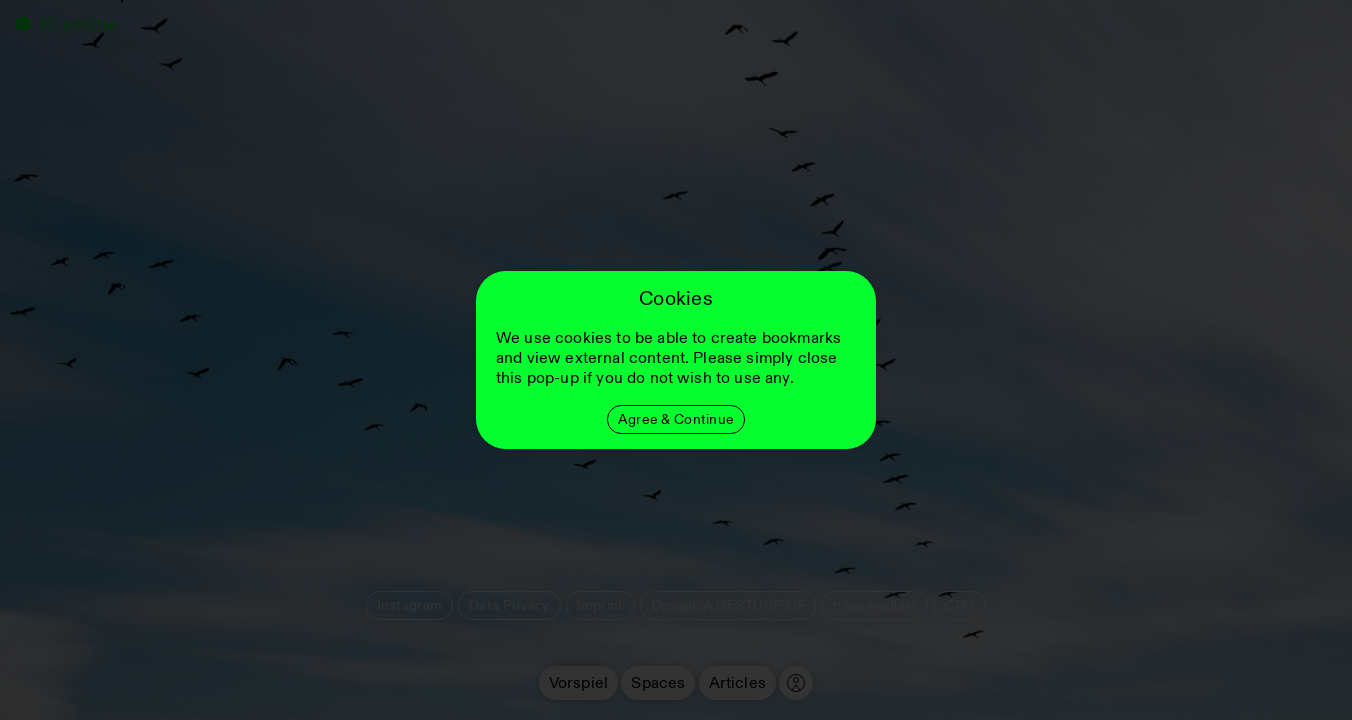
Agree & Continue (676, 419)
